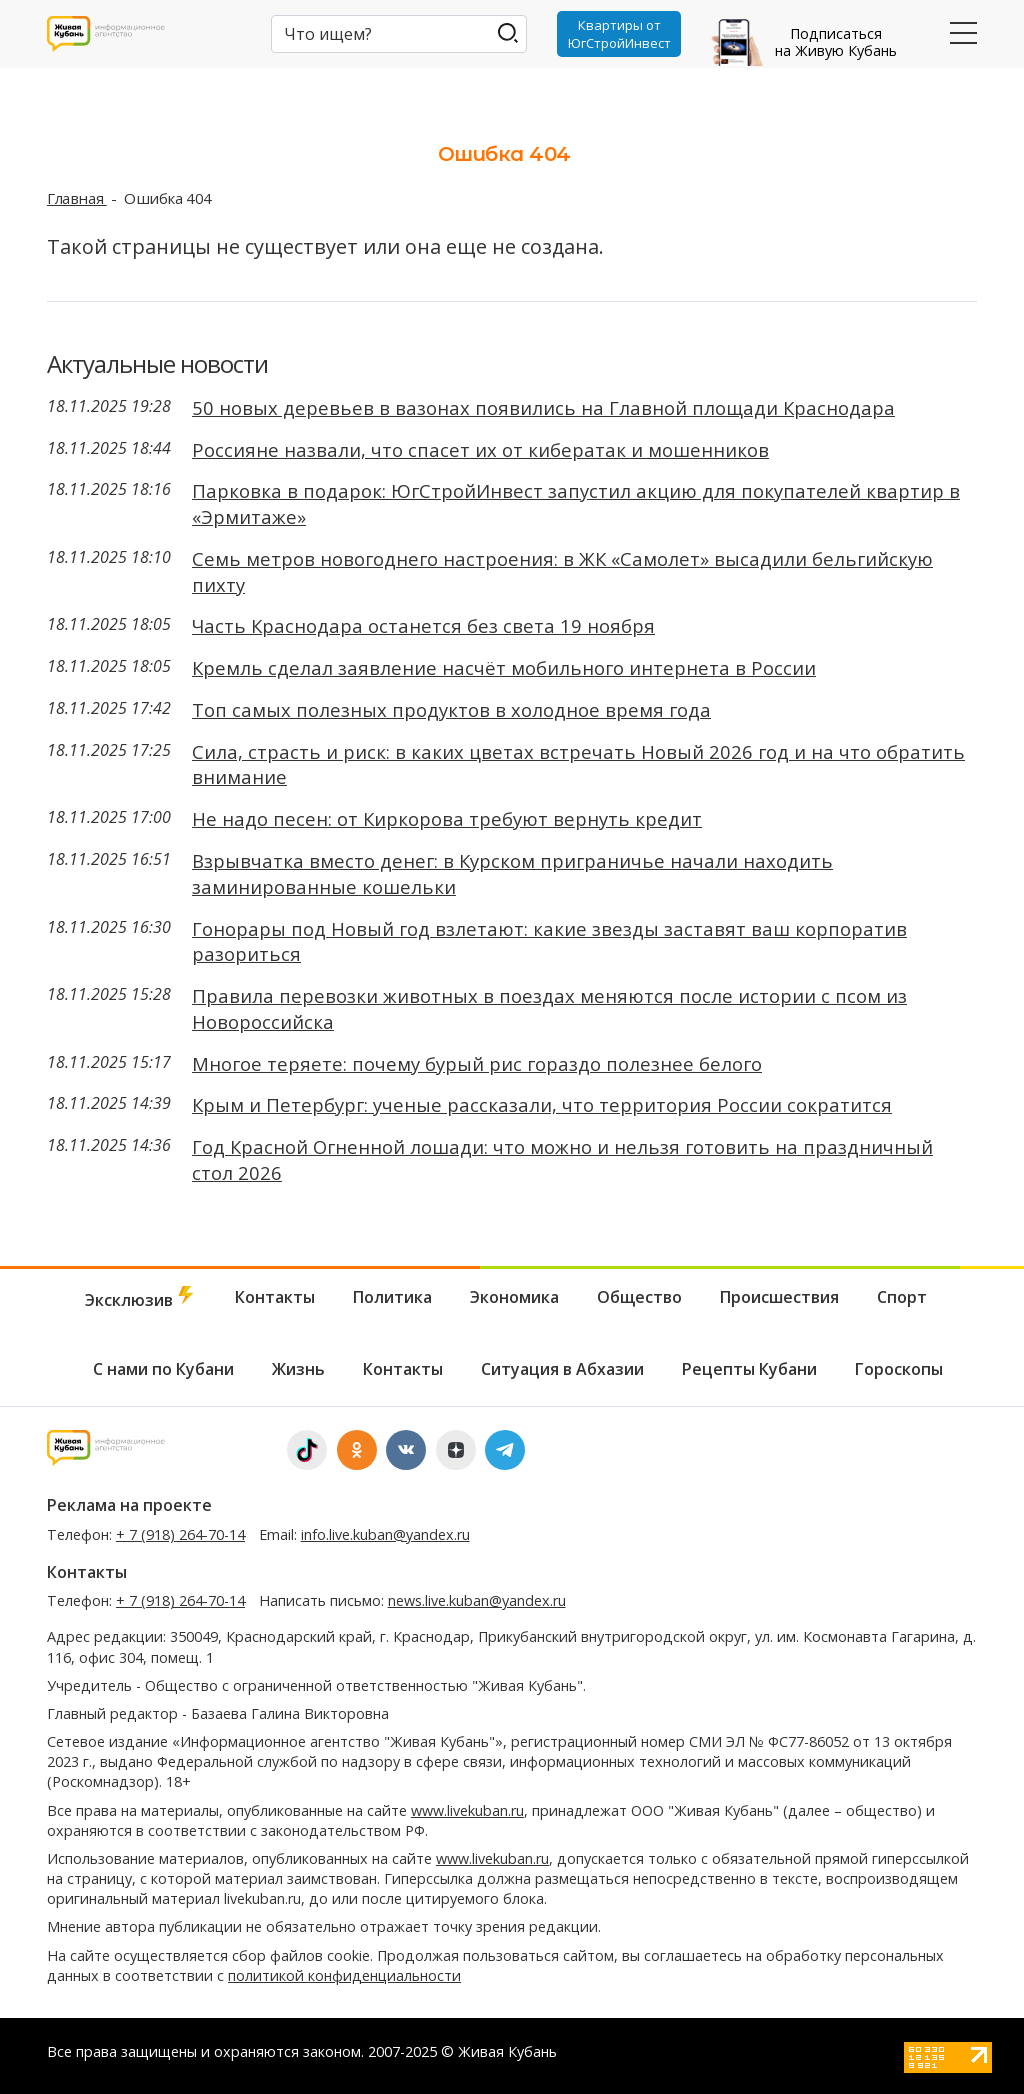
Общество (639, 1297)
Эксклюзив (141, 1298)
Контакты (275, 1297)
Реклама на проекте (129, 1505)
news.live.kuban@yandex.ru (477, 1600)
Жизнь (298, 1369)
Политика (392, 1297)
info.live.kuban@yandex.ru (385, 1534)
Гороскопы (899, 1369)
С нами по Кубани (163, 1369)
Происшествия (779, 1297)
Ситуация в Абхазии (562, 1369)
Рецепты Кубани (749, 1369)
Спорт (902, 1297)
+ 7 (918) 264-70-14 (180, 1534)
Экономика (514, 1297)
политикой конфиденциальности (344, 1975)
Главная (77, 198)
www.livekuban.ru (467, 1810)
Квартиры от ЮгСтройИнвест (619, 34)
